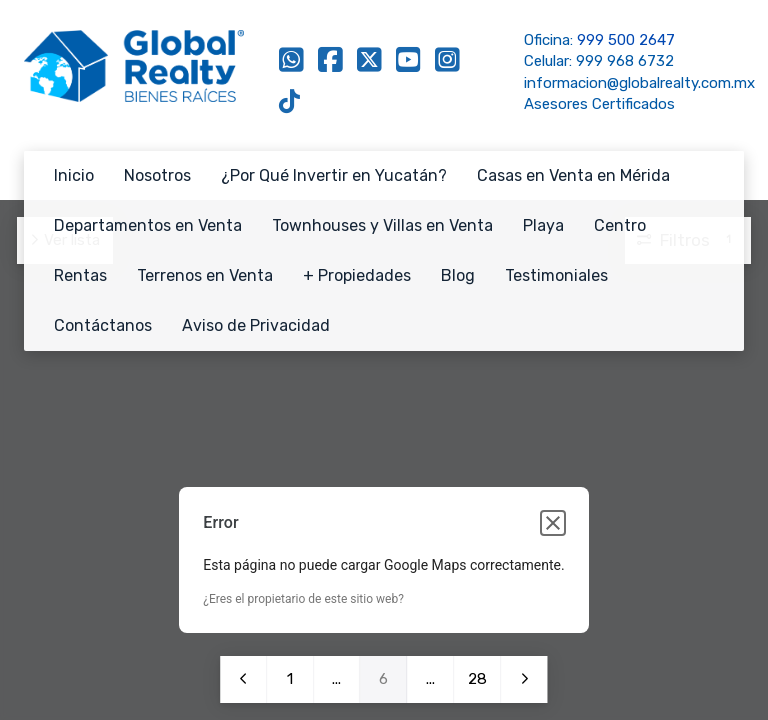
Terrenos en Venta (205, 275)
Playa (543, 225)
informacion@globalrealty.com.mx (639, 83)
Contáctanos (103, 325)
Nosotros (157, 175)
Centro (620, 225)
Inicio (74, 175)
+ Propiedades (357, 275)
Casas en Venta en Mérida (573, 175)
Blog (458, 275)
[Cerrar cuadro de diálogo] (553, 523)
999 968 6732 (625, 61)
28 (477, 679)
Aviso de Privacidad (256, 325)
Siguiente (524, 679)
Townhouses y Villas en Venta (382, 225)
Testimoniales (556, 275)
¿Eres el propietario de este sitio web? (303, 599)
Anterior (243, 679)
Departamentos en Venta (148, 225)
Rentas (80, 275)
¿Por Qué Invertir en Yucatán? (334, 175)
